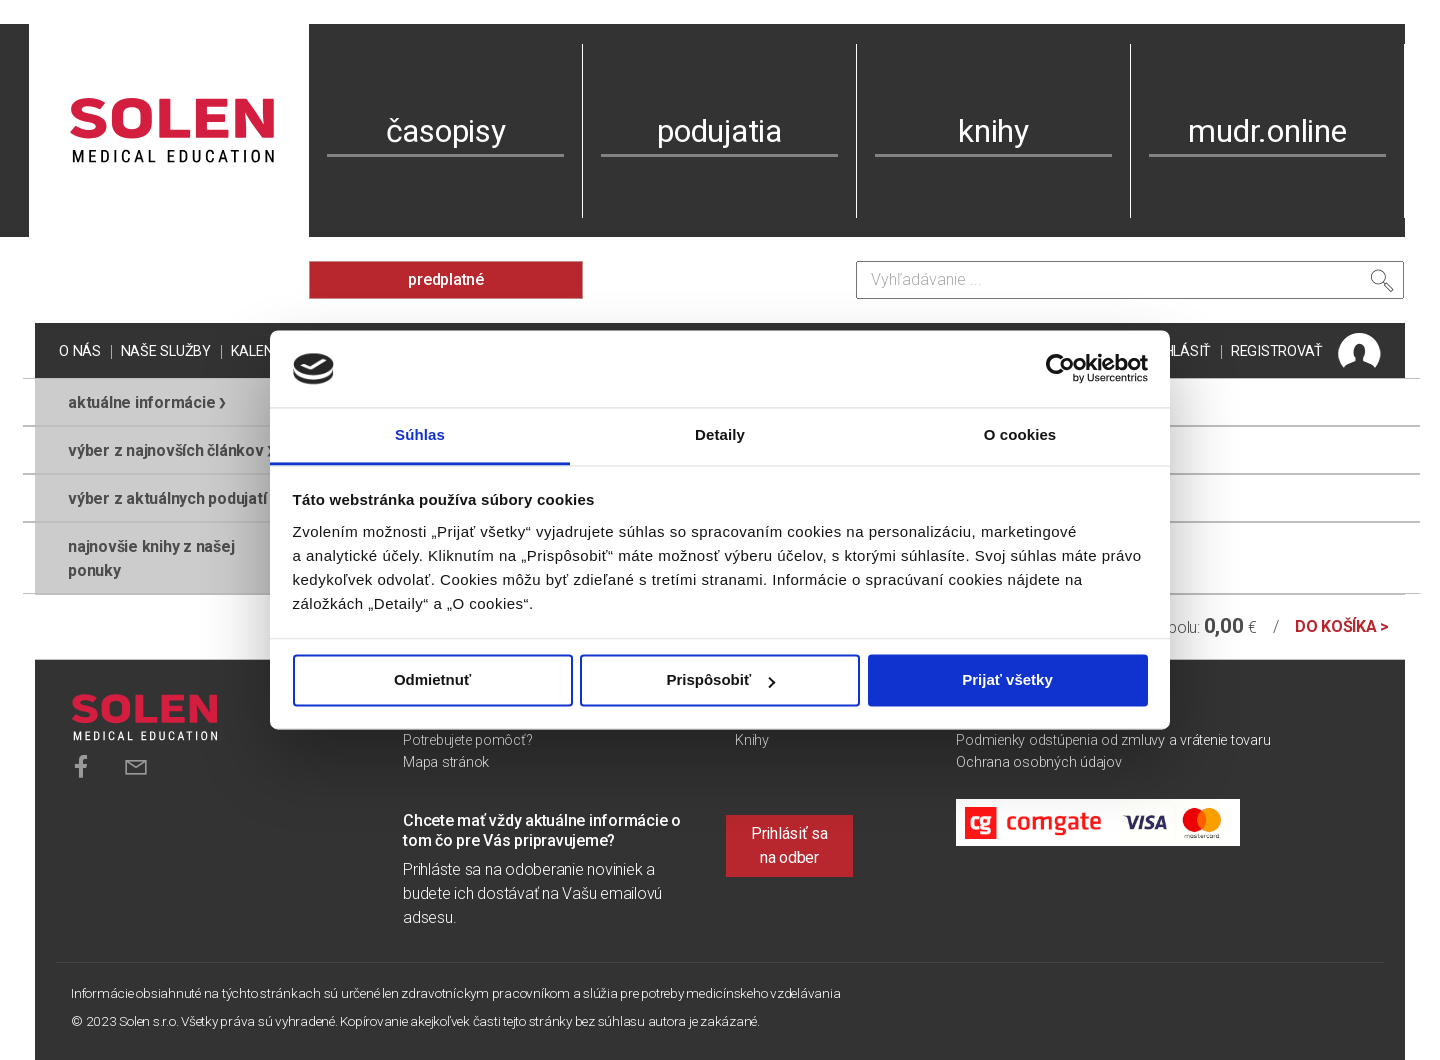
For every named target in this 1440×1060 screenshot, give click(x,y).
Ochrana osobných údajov (1038, 762)
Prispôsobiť (720, 680)
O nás (80, 351)
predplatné (446, 279)
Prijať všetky (1007, 680)
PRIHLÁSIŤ (1176, 351)
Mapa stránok (446, 762)
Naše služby (166, 351)
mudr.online (1267, 131)
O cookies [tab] (1020, 434)
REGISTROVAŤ (1277, 351)
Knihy (752, 740)
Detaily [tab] (720, 434)
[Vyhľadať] (1382, 285)
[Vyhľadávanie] (1130, 280)
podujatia (719, 131)
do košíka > (1342, 626)
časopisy (446, 131)
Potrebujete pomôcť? (467, 740)
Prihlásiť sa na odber (789, 845)
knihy (993, 131)
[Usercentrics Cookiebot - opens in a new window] (1060, 369)
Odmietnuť (432, 680)
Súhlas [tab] (420, 434)
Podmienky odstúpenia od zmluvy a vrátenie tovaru (1113, 740)
